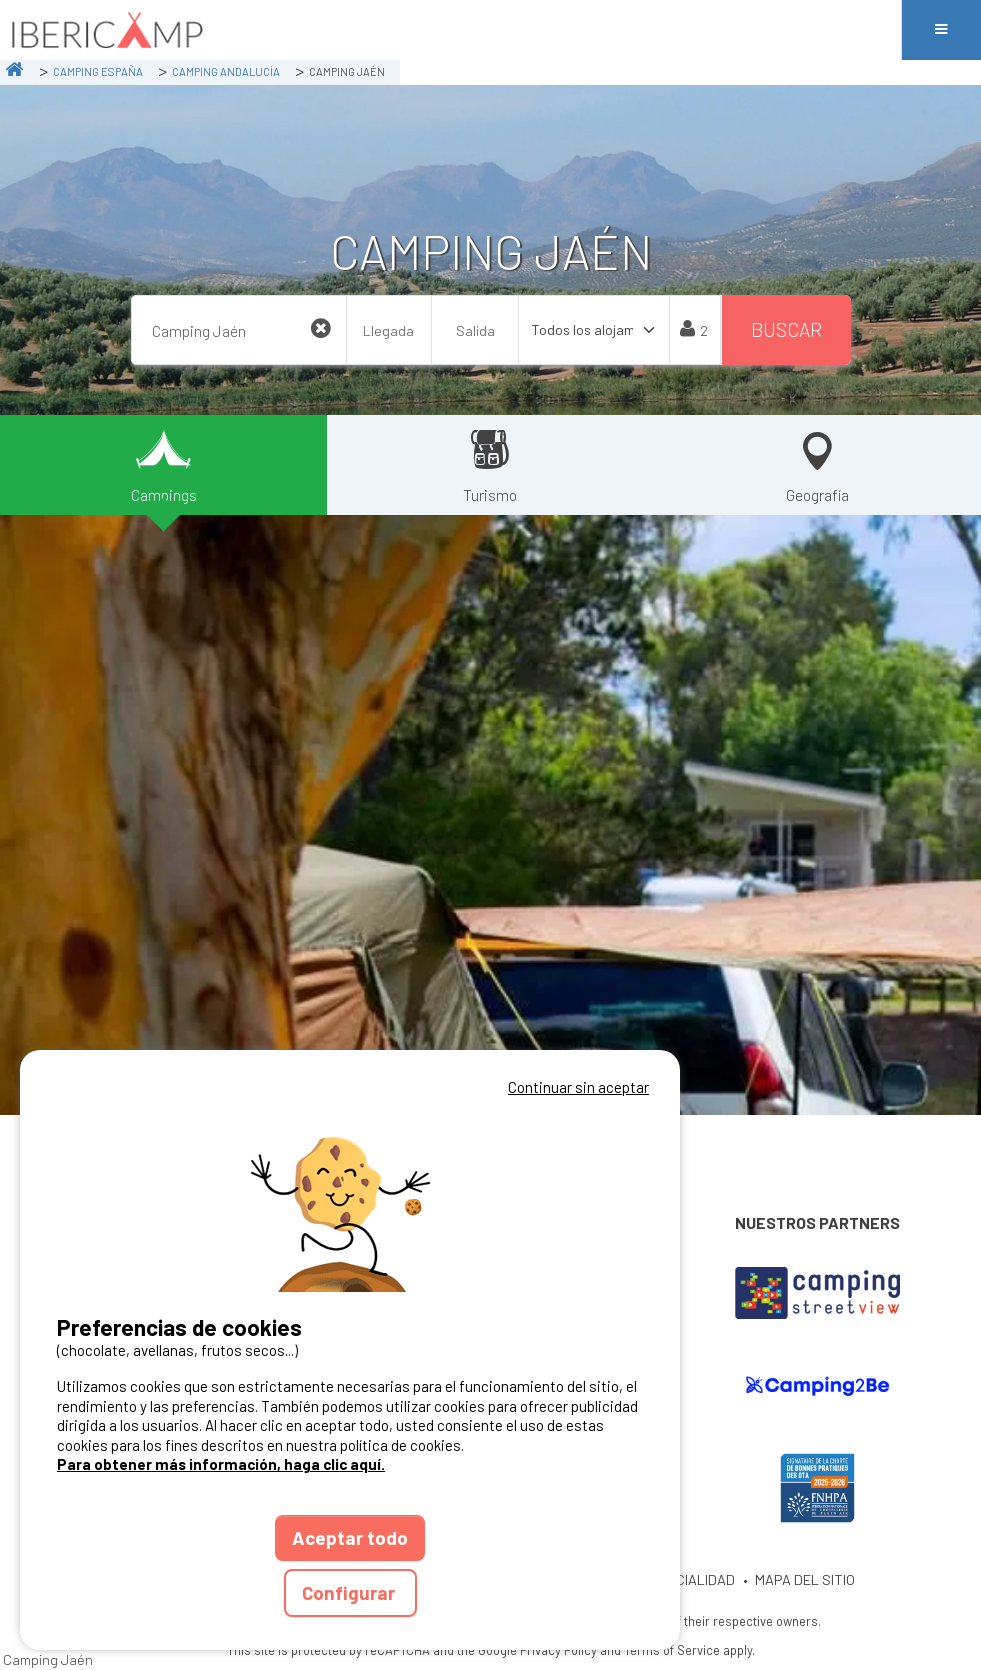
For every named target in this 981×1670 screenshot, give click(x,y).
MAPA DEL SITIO (805, 1579)
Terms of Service (672, 1650)
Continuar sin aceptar (578, 1087)
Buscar (786, 329)
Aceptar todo (350, 1537)
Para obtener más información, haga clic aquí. (221, 1464)
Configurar (350, 1592)
